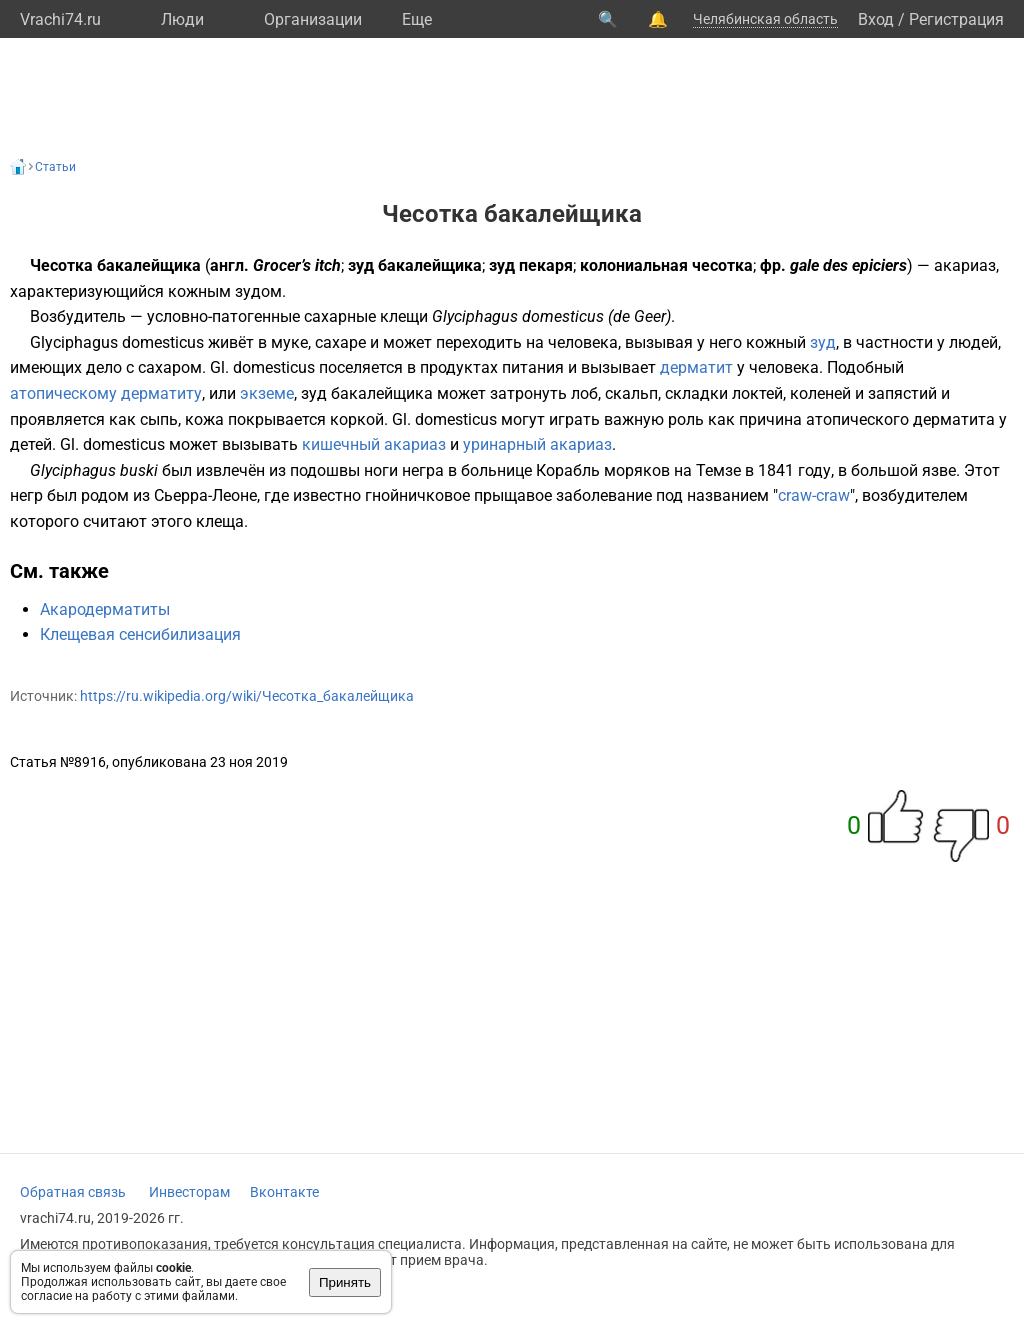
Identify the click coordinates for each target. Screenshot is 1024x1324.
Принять (345, 1282)
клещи (404, 316)
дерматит (696, 367)
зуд (823, 342)
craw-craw (814, 495)
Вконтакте (284, 1192)
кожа (204, 419)
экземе (267, 393)
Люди (182, 19)
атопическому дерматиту (106, 393)
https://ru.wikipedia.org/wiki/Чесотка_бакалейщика (247, 696)
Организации (313, 19)
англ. (229, 265)
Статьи (55, 167)
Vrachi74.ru (60, 19)
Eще (417, 19)
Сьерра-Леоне (205, 495)
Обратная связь (73, 1192)
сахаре (340, 342)
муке (289, 342)
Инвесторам (189, 1192)
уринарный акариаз (537, 444)
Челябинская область (765, 19)
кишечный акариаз (374, 444)
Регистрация (956, 19)
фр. (773, 265)
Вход (876, 19)
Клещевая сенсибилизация (140, 634)
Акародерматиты (105, 609)
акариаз (965, 265)
